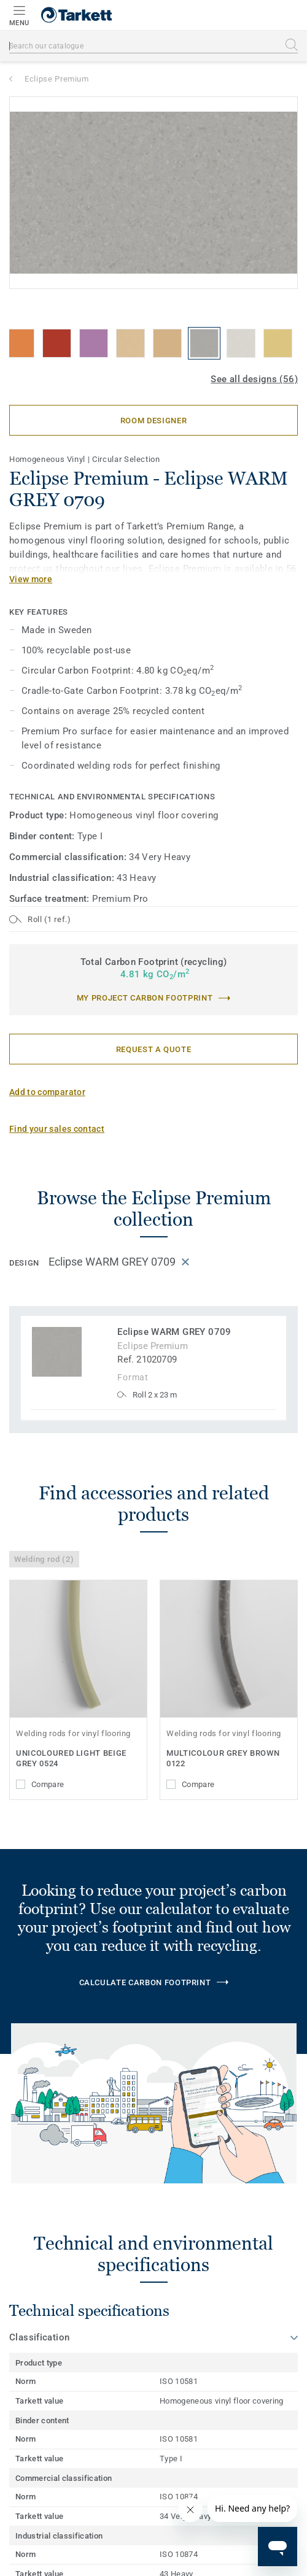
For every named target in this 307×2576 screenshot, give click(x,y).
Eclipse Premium (57, 78)
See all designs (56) (254, 379)
